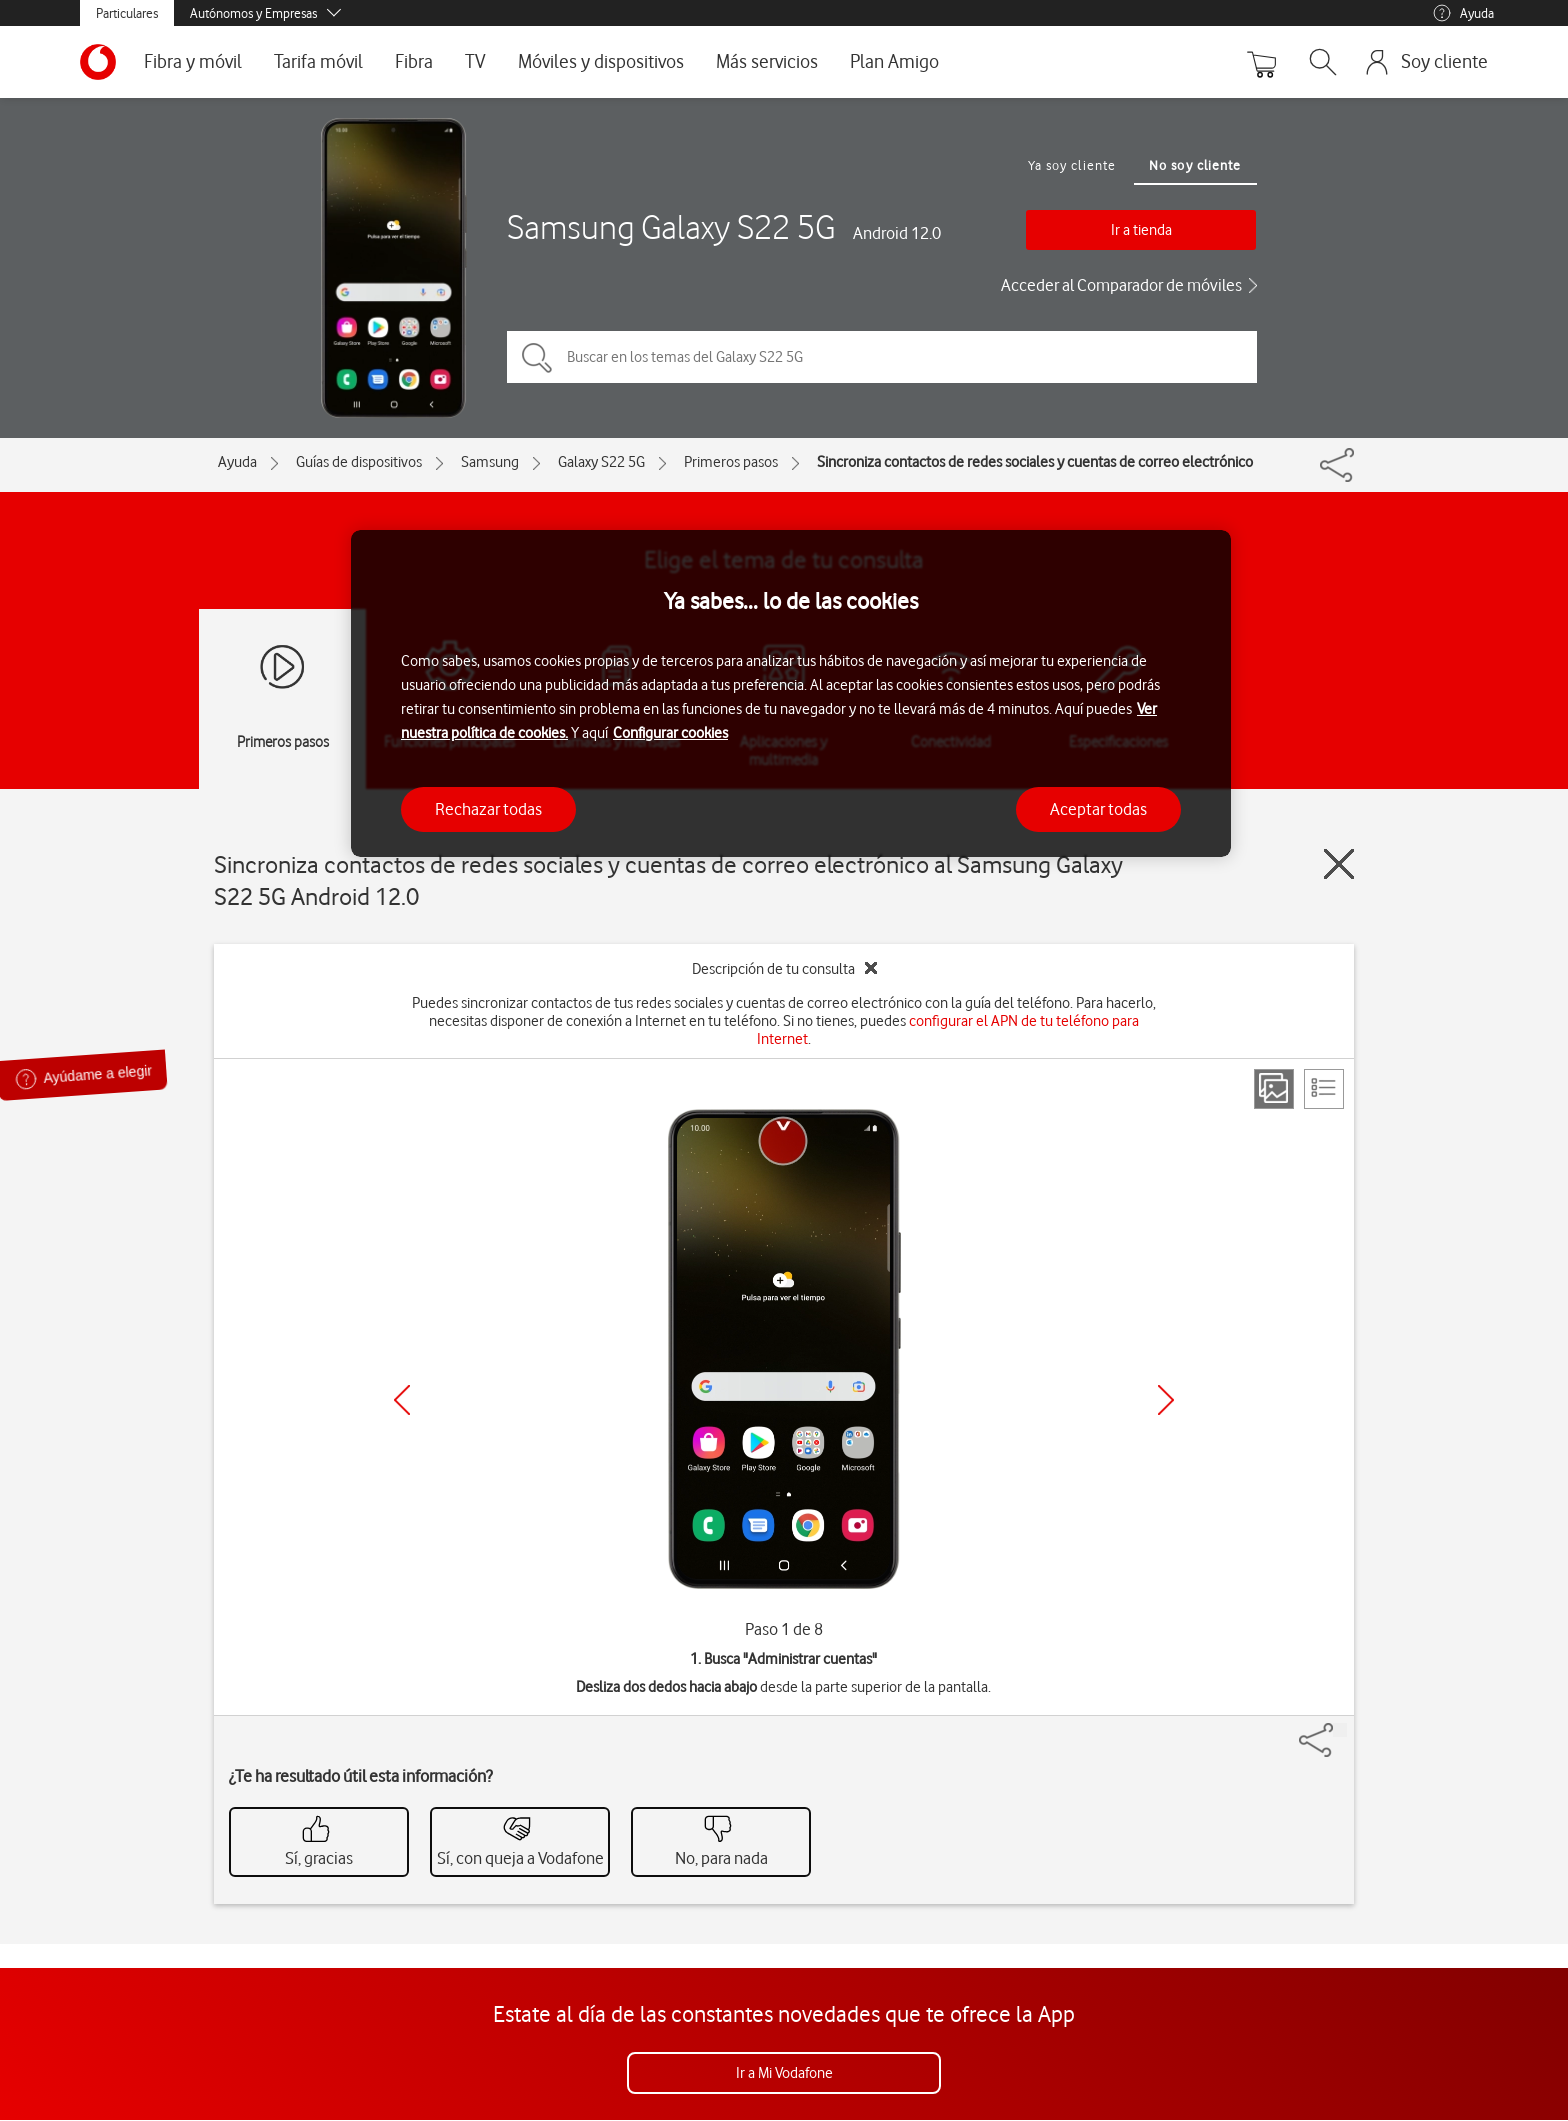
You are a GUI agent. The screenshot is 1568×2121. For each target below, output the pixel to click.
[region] (791, 693)
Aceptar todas (1098, 809)
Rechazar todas (488, 809)
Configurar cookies (670, 733)
